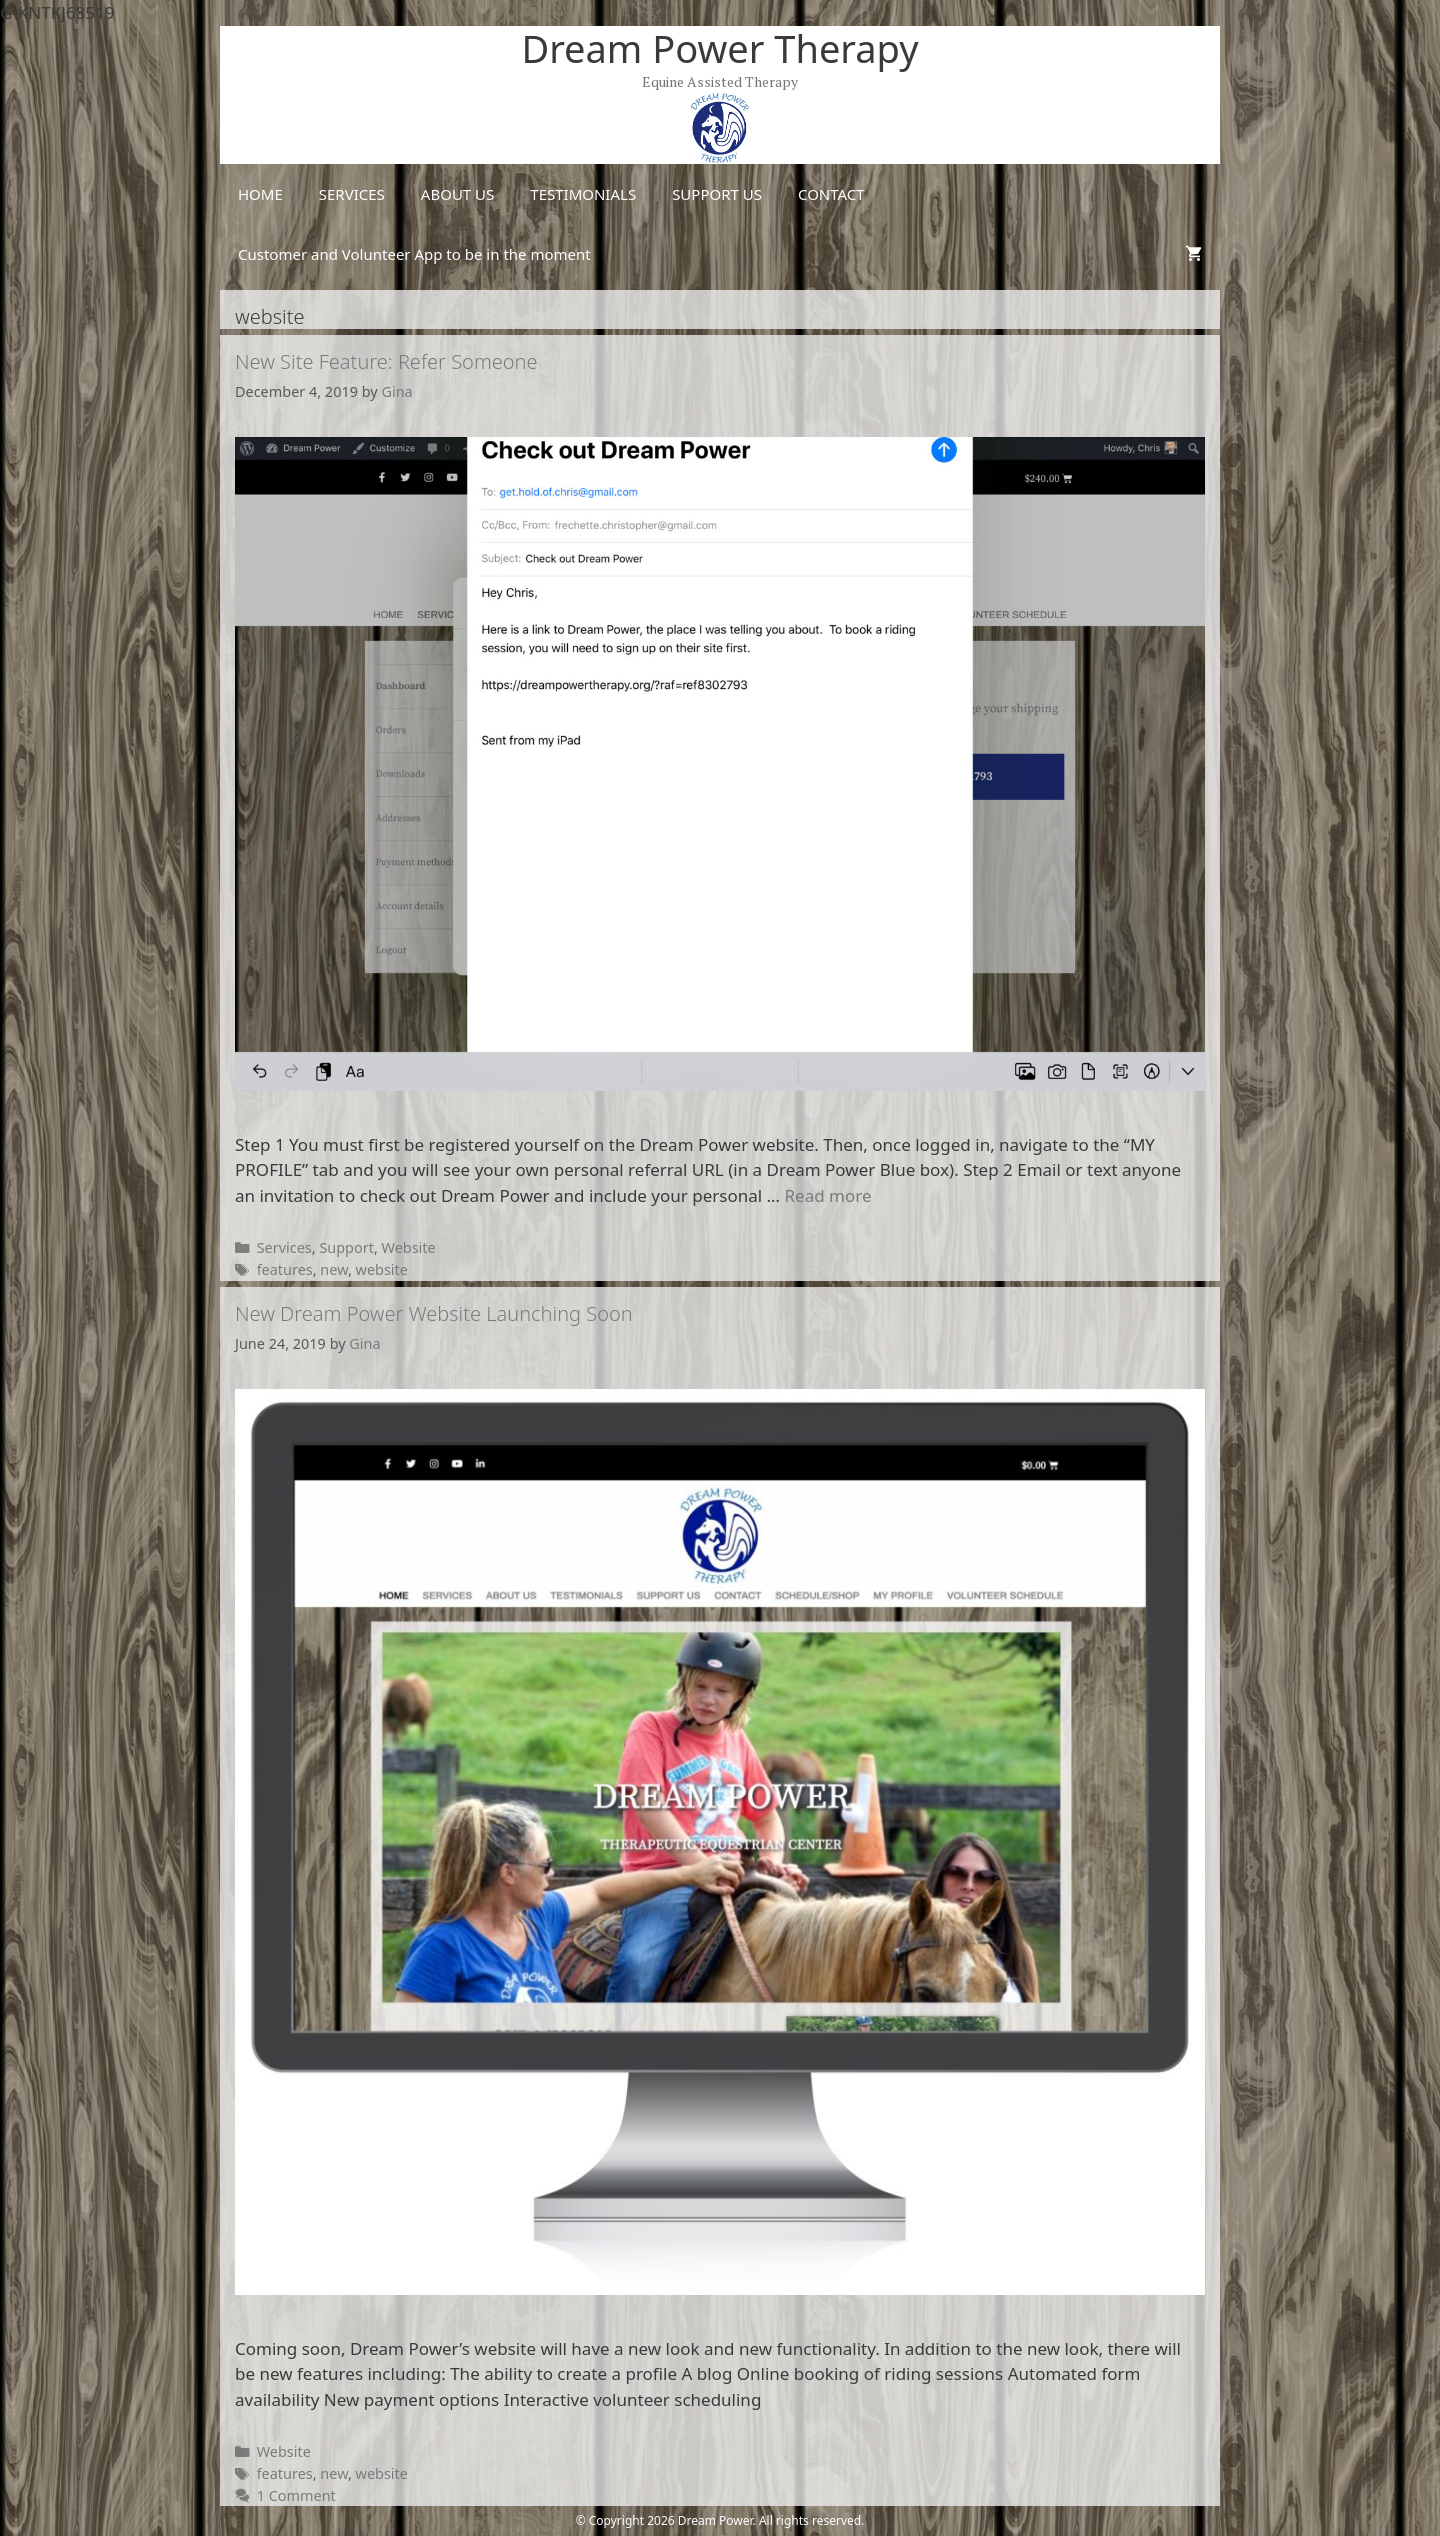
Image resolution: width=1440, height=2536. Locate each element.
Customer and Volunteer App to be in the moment (414, 254)
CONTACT (831, 194)
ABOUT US (457, 194)
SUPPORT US (717, 194)
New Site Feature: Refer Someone (386, 361)
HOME (260, 194)
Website (409, 1247)
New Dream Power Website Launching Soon (434, 1313)
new (334, 1269)
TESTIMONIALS (583, 194)
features (285, 1269)
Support (346, 1247)
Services (284, 1247)
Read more (827, 1195)
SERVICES (352, 194)
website (382, 1269)
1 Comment (296, 2495)
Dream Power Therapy (719, 48)
